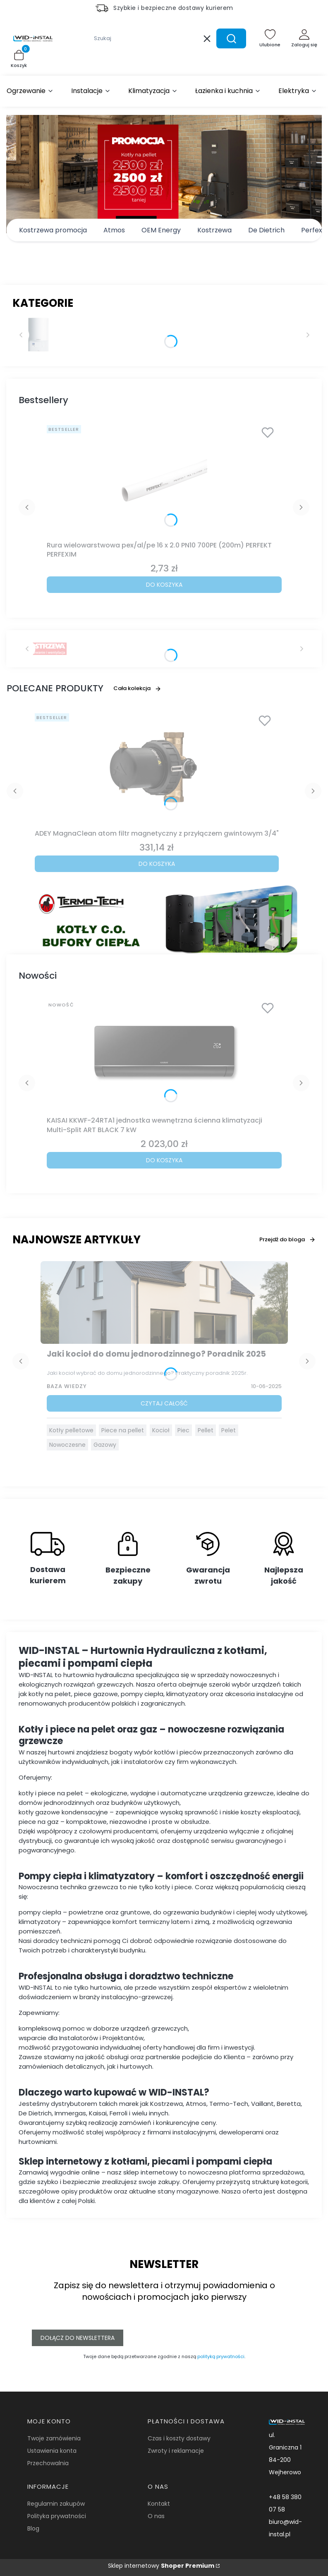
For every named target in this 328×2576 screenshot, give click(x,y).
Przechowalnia (48, 2463)
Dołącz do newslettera (78, 2338)
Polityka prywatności (56, 2516)
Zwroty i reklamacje (176, 2451)
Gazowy (104, 1445)
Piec (183, 1430)
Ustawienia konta (52, 2451)
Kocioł (161, 1430)
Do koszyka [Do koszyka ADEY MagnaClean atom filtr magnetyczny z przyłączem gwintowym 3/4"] (157, 864)
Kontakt (159, 2504)
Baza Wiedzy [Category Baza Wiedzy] (67, 1386)
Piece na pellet (122, 1430)
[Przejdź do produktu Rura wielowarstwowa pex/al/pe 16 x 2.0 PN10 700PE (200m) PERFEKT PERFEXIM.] (164, 480)
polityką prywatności (220, 2356)
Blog (33, 2528)
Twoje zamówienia (54, 2438)
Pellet (205, 1430)
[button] (231, 38)
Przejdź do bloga (287, 1239)
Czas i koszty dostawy (179, 2438)
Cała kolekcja (137, 688)
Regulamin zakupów (56, 2504)
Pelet (228, 1430)
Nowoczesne (67, 1445)
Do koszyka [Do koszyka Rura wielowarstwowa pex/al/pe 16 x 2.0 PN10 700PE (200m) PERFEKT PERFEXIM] (164, 585)
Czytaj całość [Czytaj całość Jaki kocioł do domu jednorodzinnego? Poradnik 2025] (164, 1403)
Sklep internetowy (161, 2566)
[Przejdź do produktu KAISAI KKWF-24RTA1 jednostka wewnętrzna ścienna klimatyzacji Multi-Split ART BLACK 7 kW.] (164, 1055)
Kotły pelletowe (71, 1430)
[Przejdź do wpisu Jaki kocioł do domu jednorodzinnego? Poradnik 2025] (164, 1302)
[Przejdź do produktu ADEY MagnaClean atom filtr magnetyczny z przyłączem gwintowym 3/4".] (156, 768)
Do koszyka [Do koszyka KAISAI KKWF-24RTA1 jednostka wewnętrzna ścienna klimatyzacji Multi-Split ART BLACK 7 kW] (164, 1160)
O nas (156, 2516)
